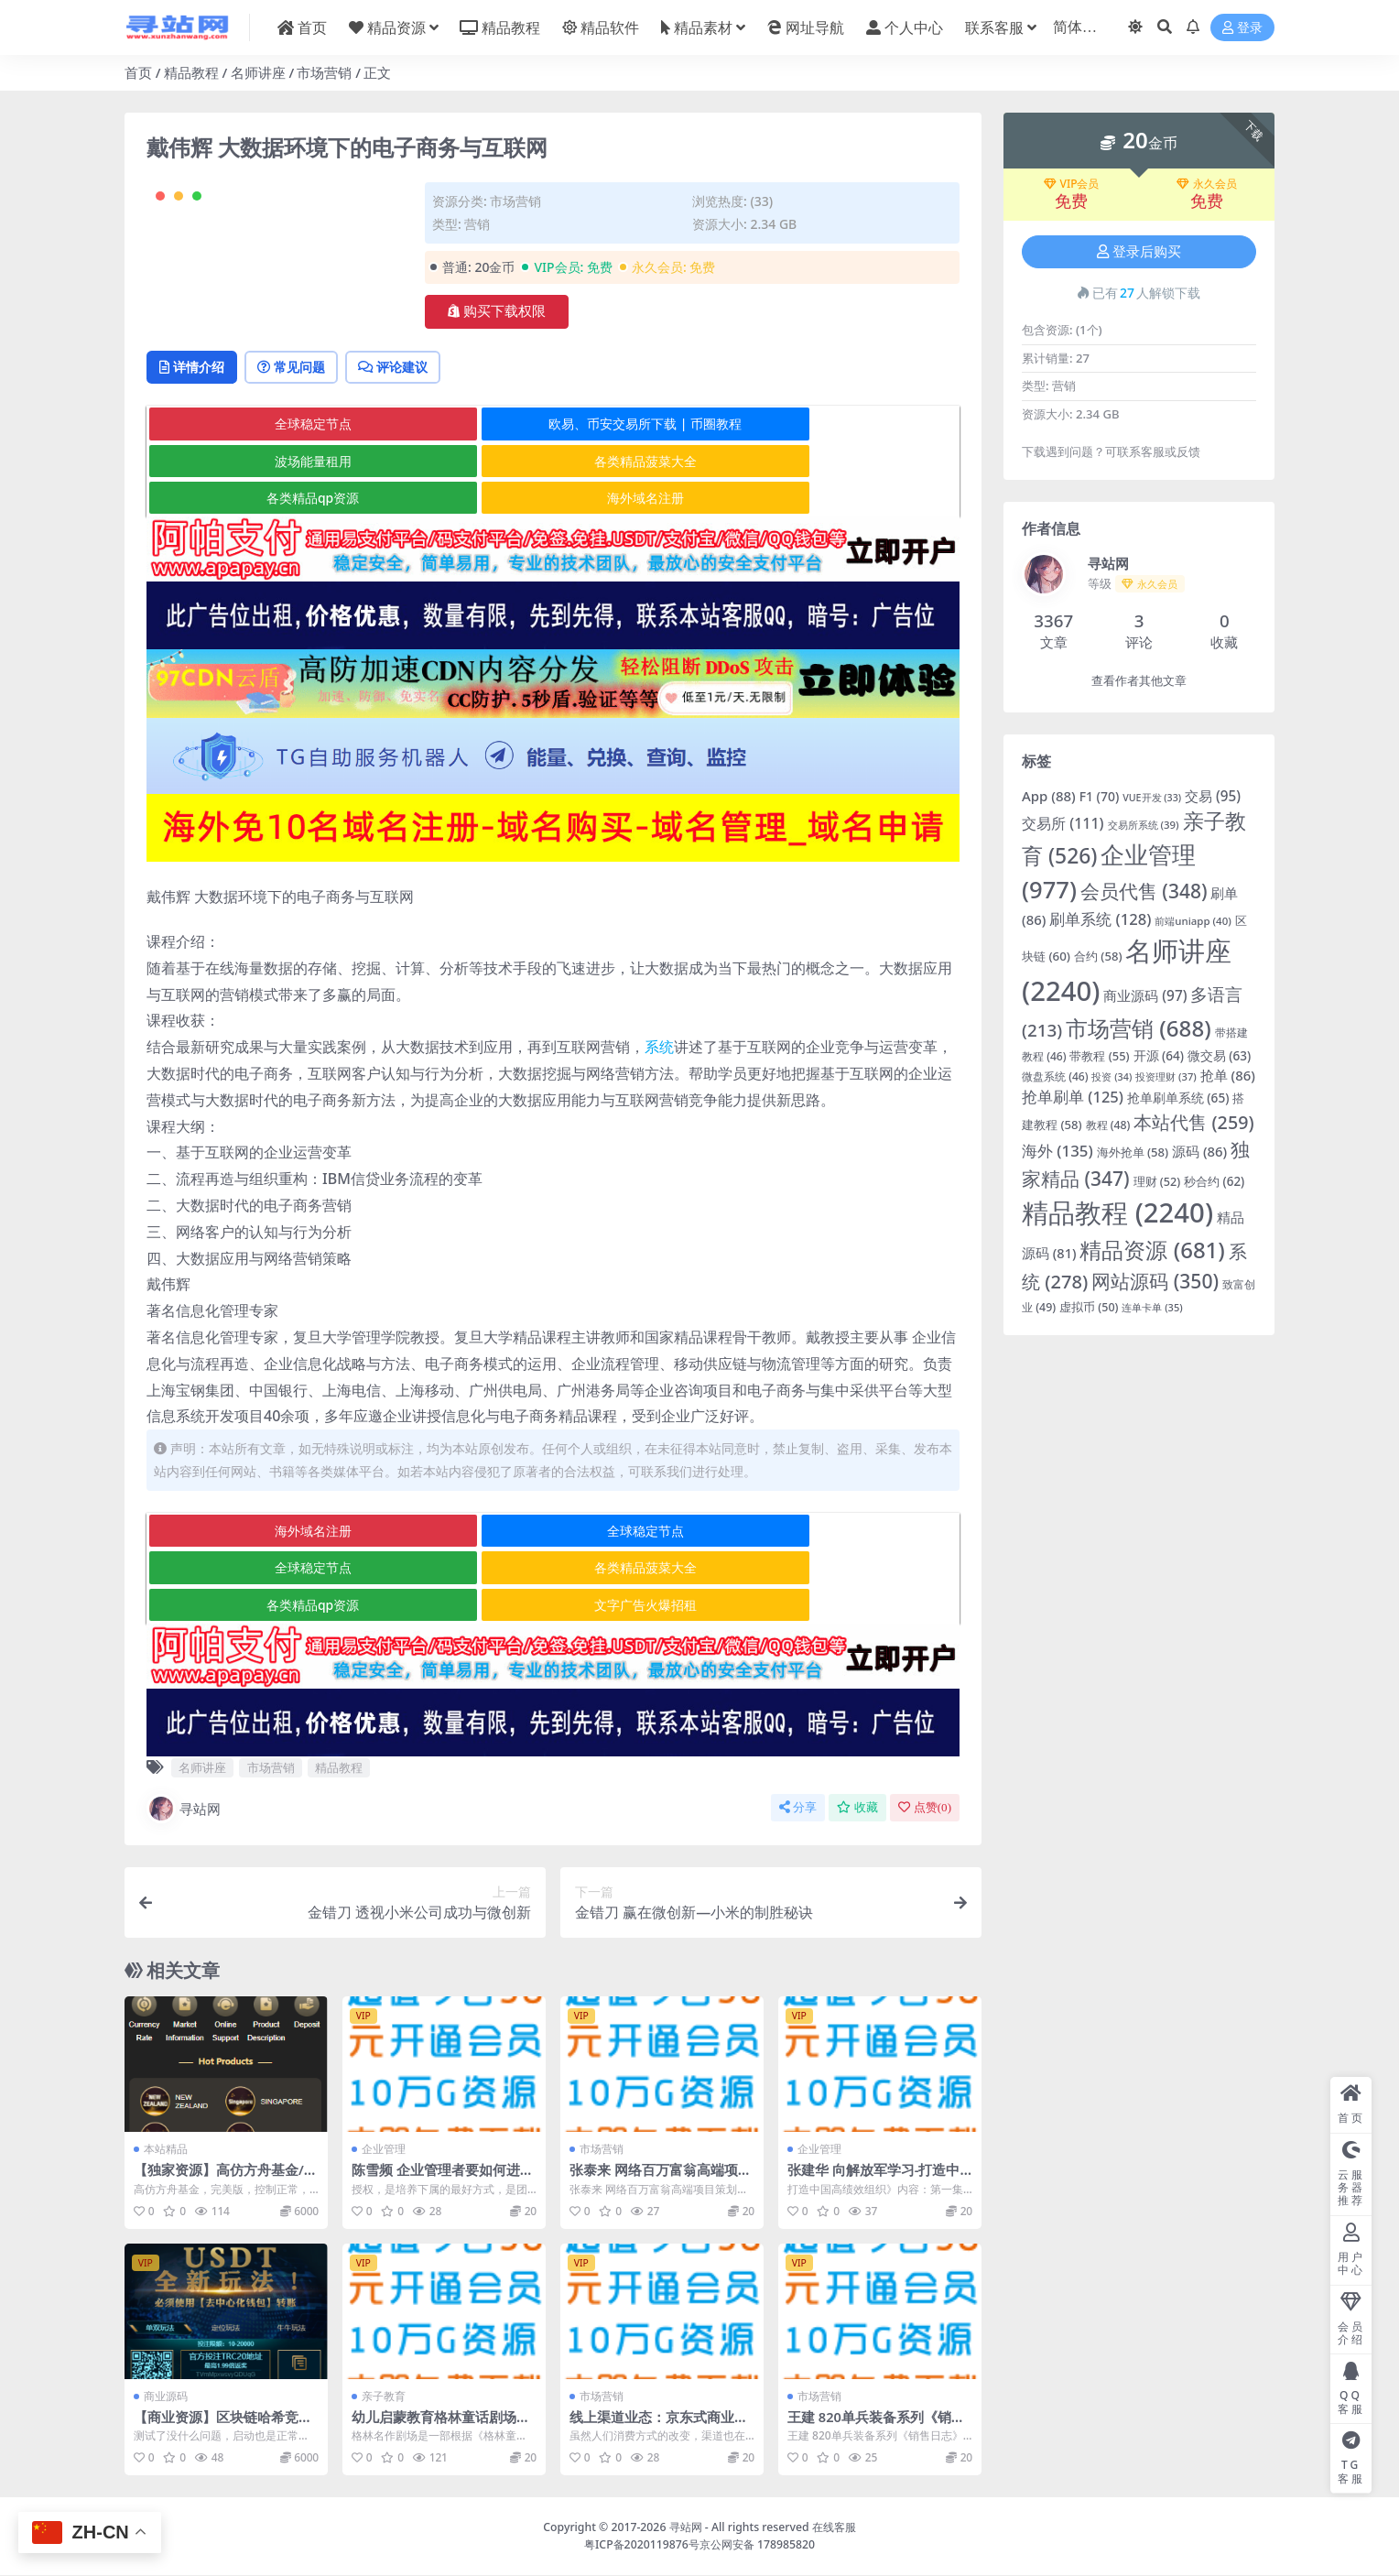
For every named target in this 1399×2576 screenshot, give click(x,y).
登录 (1242, 28)
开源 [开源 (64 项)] (1158, 1056)
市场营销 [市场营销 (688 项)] (1138, 1028)
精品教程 (191, 72)
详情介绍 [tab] (197, 441)
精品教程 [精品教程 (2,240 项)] (1117, 1212)
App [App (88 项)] (1049, 796)
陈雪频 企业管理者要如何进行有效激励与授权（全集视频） (443, 2179)
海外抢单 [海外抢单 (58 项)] (1133, 1152)
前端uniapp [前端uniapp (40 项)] (1193, 921)
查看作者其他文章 (1139, 681)
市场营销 (324, 72)
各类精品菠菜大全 (282, 536)
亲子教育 (384, 2397)
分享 (798, 1809)
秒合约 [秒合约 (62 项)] (1214, 1181)
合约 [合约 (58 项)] (1098, 956)
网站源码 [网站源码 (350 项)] (1155, 1280)
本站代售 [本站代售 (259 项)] (1193, 1122)
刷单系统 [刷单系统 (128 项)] (1100, 918)
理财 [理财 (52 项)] (1157, 1182)
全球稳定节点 (282, 499)
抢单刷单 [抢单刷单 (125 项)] (1072, 1096)
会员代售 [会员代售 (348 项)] (1144, 891)
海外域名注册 (822, 536)
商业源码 (166, 2397)
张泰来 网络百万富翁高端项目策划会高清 (660, 2179)
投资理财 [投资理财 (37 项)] (1166, 1076)
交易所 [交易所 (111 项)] (1063, 823)
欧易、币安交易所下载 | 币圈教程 (552, 499)
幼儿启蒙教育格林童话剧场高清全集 (441, 2425)
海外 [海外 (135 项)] (1057, 1150)
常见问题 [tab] (308, 441)
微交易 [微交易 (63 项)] (1219, 1056)
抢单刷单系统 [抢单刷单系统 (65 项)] (1178, 1097)
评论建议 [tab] (422, 441)
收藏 (857, 1809)
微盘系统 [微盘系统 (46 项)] (1055, 1076)
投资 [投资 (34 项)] (1111, 1076)
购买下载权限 (497, 311)
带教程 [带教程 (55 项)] (1099, 1056)
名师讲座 (258, 72)
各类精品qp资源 (551, 536)
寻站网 (183, 1810)
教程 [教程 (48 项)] (1108, 1125)
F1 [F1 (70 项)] (1099, 796)
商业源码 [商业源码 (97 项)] (1145, 995)
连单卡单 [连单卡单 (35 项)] (1152, 1307)
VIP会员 (1072, 184)
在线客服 (834, 2529)
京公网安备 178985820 (757, 2545)
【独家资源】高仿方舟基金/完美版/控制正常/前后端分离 (226, 2179)
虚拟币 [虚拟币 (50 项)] (1088, 1307)
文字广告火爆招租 (822, 1606)
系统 (659, 1085)
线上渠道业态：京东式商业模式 (658, 2425)
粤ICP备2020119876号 (642, 2545)
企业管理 (384, 2150)
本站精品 (166, 2150)
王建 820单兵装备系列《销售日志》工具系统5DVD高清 (876, 2425)
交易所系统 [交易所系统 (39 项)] (1143, 824)
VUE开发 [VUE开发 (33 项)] (1151, 797)
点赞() (924, 1809)
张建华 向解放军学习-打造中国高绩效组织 (873, 2179)
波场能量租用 (822, 499)
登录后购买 (1139, 252)
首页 (138, 72)
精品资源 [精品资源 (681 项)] (1151, 1249)
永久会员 (1207, 184)
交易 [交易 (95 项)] (1213, 796)
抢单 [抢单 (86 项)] (1227, 1075)
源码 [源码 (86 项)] (1199, 1151)
